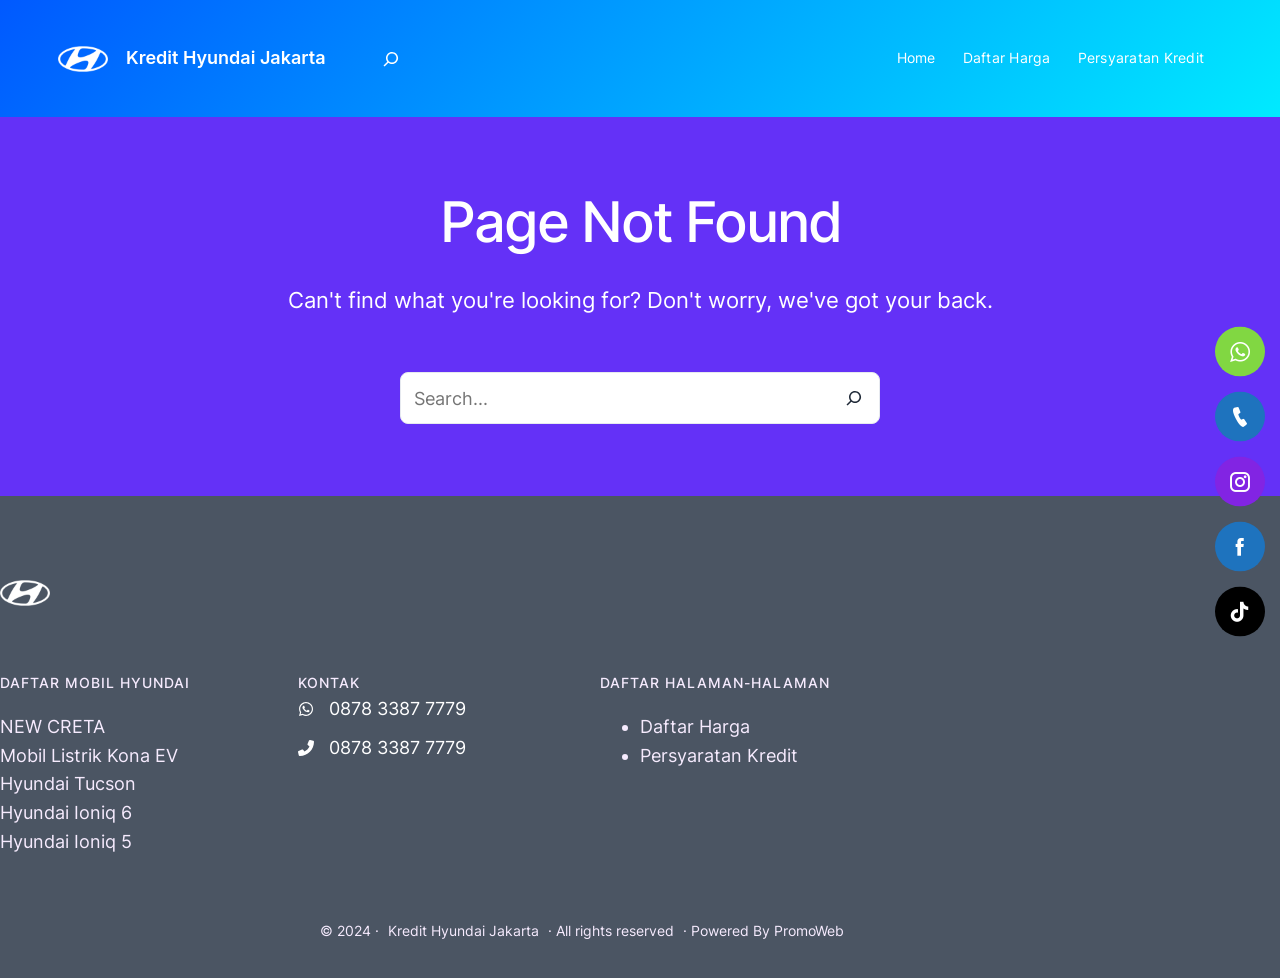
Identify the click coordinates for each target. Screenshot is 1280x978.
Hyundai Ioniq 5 (66, 841)
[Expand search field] (392, 59)
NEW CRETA (52, 726)
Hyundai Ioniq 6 (66, 812)
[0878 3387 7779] (382, 709)
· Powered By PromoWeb (763, 930)
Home (916, 57)
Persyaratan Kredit (1141, 57)
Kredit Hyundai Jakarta (226, 57)
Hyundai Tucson (68, 783)
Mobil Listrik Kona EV (89, 755)
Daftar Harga (1007, 57)
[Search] (854, 398)
